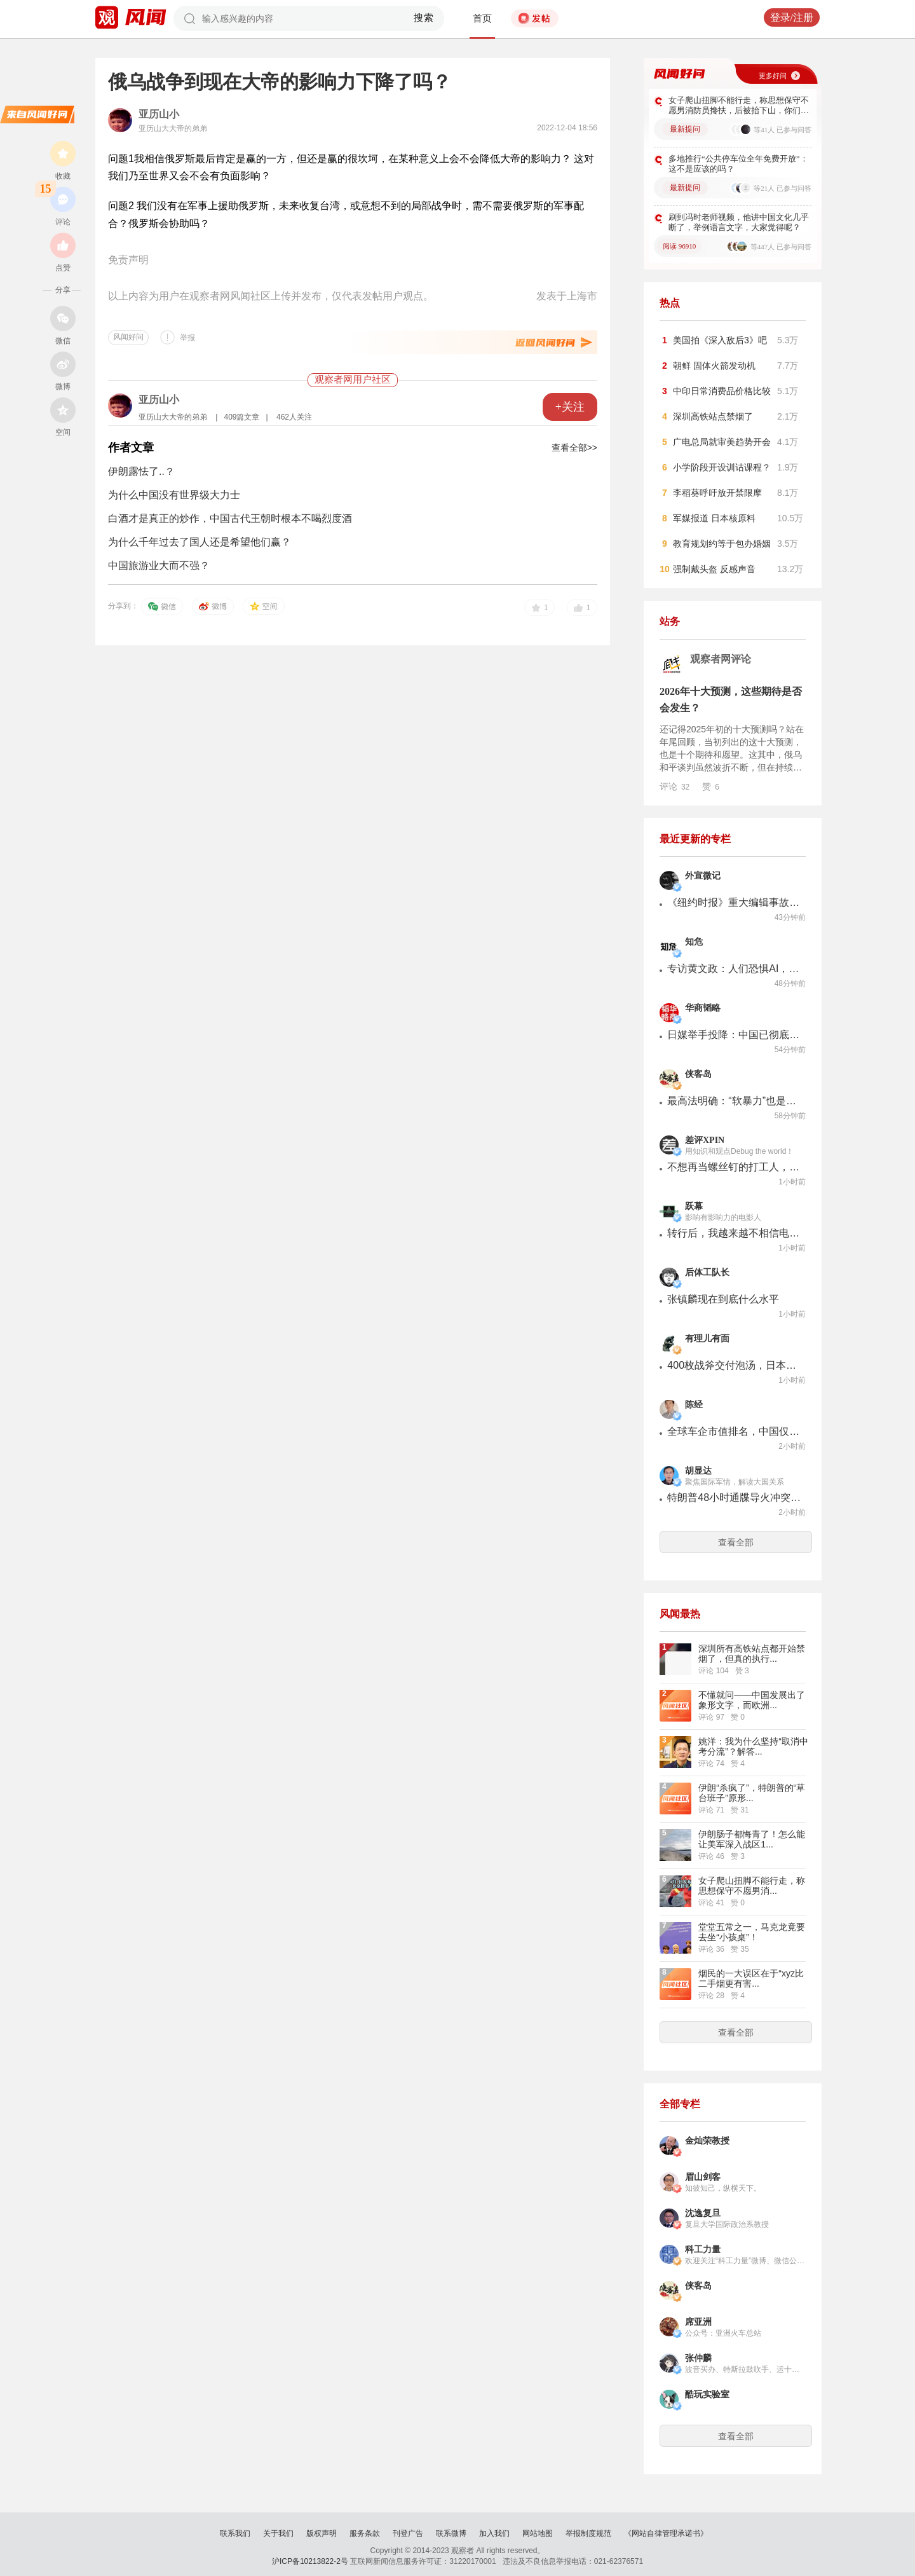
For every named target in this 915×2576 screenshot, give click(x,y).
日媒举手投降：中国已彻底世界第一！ (734, 1034)
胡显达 (698, 1471)
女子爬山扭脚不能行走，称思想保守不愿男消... (751, 1885)
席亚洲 (698, 2322)
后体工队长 (707, 1272)
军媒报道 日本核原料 (714, 518)
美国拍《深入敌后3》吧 (720, 340)
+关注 (570, 407)
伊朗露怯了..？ (141, 471)
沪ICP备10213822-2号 (310, 2561)
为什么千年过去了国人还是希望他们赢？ (199, 542)
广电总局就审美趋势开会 (722, 442)
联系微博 (451, 2533)
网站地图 (537, 2533)
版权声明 (321, 2533)
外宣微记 (703, 875)
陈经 (694, 1404)
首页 (482, 18)
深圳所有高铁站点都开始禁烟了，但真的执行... (751, 1653)
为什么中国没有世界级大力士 (174, 495)
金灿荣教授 (707, 2141)
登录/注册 (791, 17)
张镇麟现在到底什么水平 (723, 1299)
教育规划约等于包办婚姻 (722, 543)
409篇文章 (241, 417)
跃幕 (694, 1206)
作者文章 (131, 447)
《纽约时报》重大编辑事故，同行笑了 (734, 902)
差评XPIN (704, 1140)
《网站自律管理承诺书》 (666, 2533)
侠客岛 (698, 1074)
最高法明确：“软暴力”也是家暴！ (734, 1100)
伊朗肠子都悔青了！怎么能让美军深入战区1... (751, 1839)
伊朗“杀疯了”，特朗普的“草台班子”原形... (751, 1793)
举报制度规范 (588, 2533)
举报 (187, 337)
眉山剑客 (703, 2177)
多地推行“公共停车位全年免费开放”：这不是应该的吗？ (738, 164)
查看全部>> (574, 447)
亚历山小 (159, 114)
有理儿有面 (707, 1338)
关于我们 (278, 2533)
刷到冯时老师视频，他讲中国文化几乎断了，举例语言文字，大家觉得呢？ (738, 222)
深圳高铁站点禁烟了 (713, 416)
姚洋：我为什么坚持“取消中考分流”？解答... (753, 1746)
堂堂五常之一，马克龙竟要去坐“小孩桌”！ (751, 1932)
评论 (674, 786)
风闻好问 (128, 336)
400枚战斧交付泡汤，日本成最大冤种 (734, 1365)
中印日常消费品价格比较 (722, 391)
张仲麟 (698, 2358)
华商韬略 (703, 1008)
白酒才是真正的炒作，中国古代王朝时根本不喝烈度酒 (230, 518)
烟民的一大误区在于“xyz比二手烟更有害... (751, 1978)
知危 (694, 942)
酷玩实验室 (707, 2394)
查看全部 (736, 1542)
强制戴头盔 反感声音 (714, 569)
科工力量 (703, 2249)
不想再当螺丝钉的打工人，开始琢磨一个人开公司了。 (734, 1166)
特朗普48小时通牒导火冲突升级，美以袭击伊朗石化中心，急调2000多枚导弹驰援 (734, 1497)
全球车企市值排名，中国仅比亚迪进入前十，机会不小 (734, 1431)
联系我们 (235, 2533)
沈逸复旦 (703, 2213)
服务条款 (364, 2533)
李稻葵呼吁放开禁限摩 (717, 493)
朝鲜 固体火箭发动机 (714, 365)
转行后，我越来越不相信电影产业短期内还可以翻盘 (734, 1233)
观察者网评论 (720, 659)
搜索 (424, 18)
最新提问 (685, 129)
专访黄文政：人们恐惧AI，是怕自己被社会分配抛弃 (734, 968)
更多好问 (773, 75)
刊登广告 (408, 2533)
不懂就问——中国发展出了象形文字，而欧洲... (751, 1700)
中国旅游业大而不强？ (159, 565)
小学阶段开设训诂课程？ (722, 467)
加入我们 (494, 2533)
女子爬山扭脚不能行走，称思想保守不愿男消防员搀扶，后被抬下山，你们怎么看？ (738, 105)
